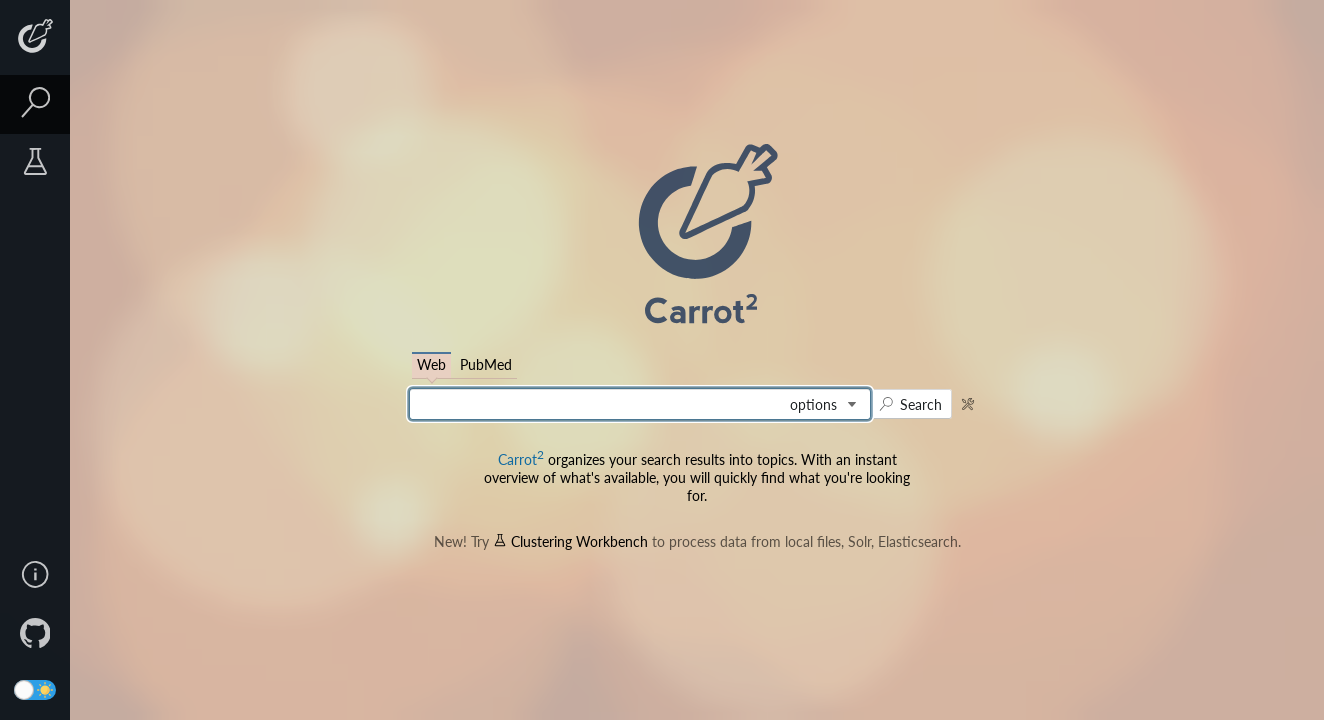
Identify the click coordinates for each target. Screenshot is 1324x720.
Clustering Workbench (570, 541)
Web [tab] (431, 364)
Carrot (521, 459)
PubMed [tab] (486, 364)
